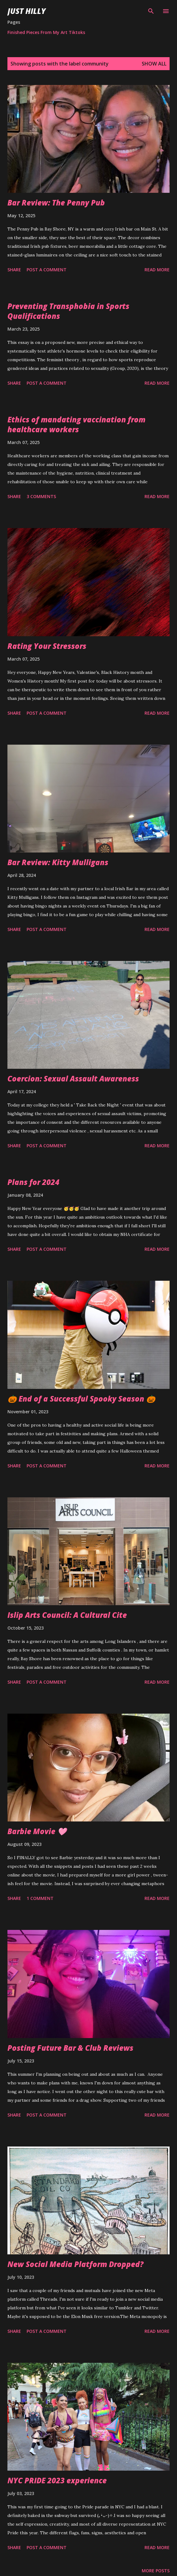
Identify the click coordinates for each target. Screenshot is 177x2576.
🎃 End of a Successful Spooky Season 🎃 (81, 1399)
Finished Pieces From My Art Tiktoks (46, 32)
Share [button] (14, 270)
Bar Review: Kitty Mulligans (57, 862)
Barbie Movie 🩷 (37, 1831)
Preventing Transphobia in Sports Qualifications (68, 311)
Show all (154, 63)
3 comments (41, 496)
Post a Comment (47, 270)
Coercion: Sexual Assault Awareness (73, 1078)
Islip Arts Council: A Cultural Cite (67, 1615)
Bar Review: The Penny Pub (56, 202)
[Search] (151, 11)
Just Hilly (26, 11)
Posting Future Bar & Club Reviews (70, 2048)
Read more (157, 270)
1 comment (40, 1898)
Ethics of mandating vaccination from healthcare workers (76, 424)
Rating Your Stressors (46, 646)
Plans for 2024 (33, 1182)
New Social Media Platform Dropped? (75, 2264)
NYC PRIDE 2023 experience (57, 2480)
